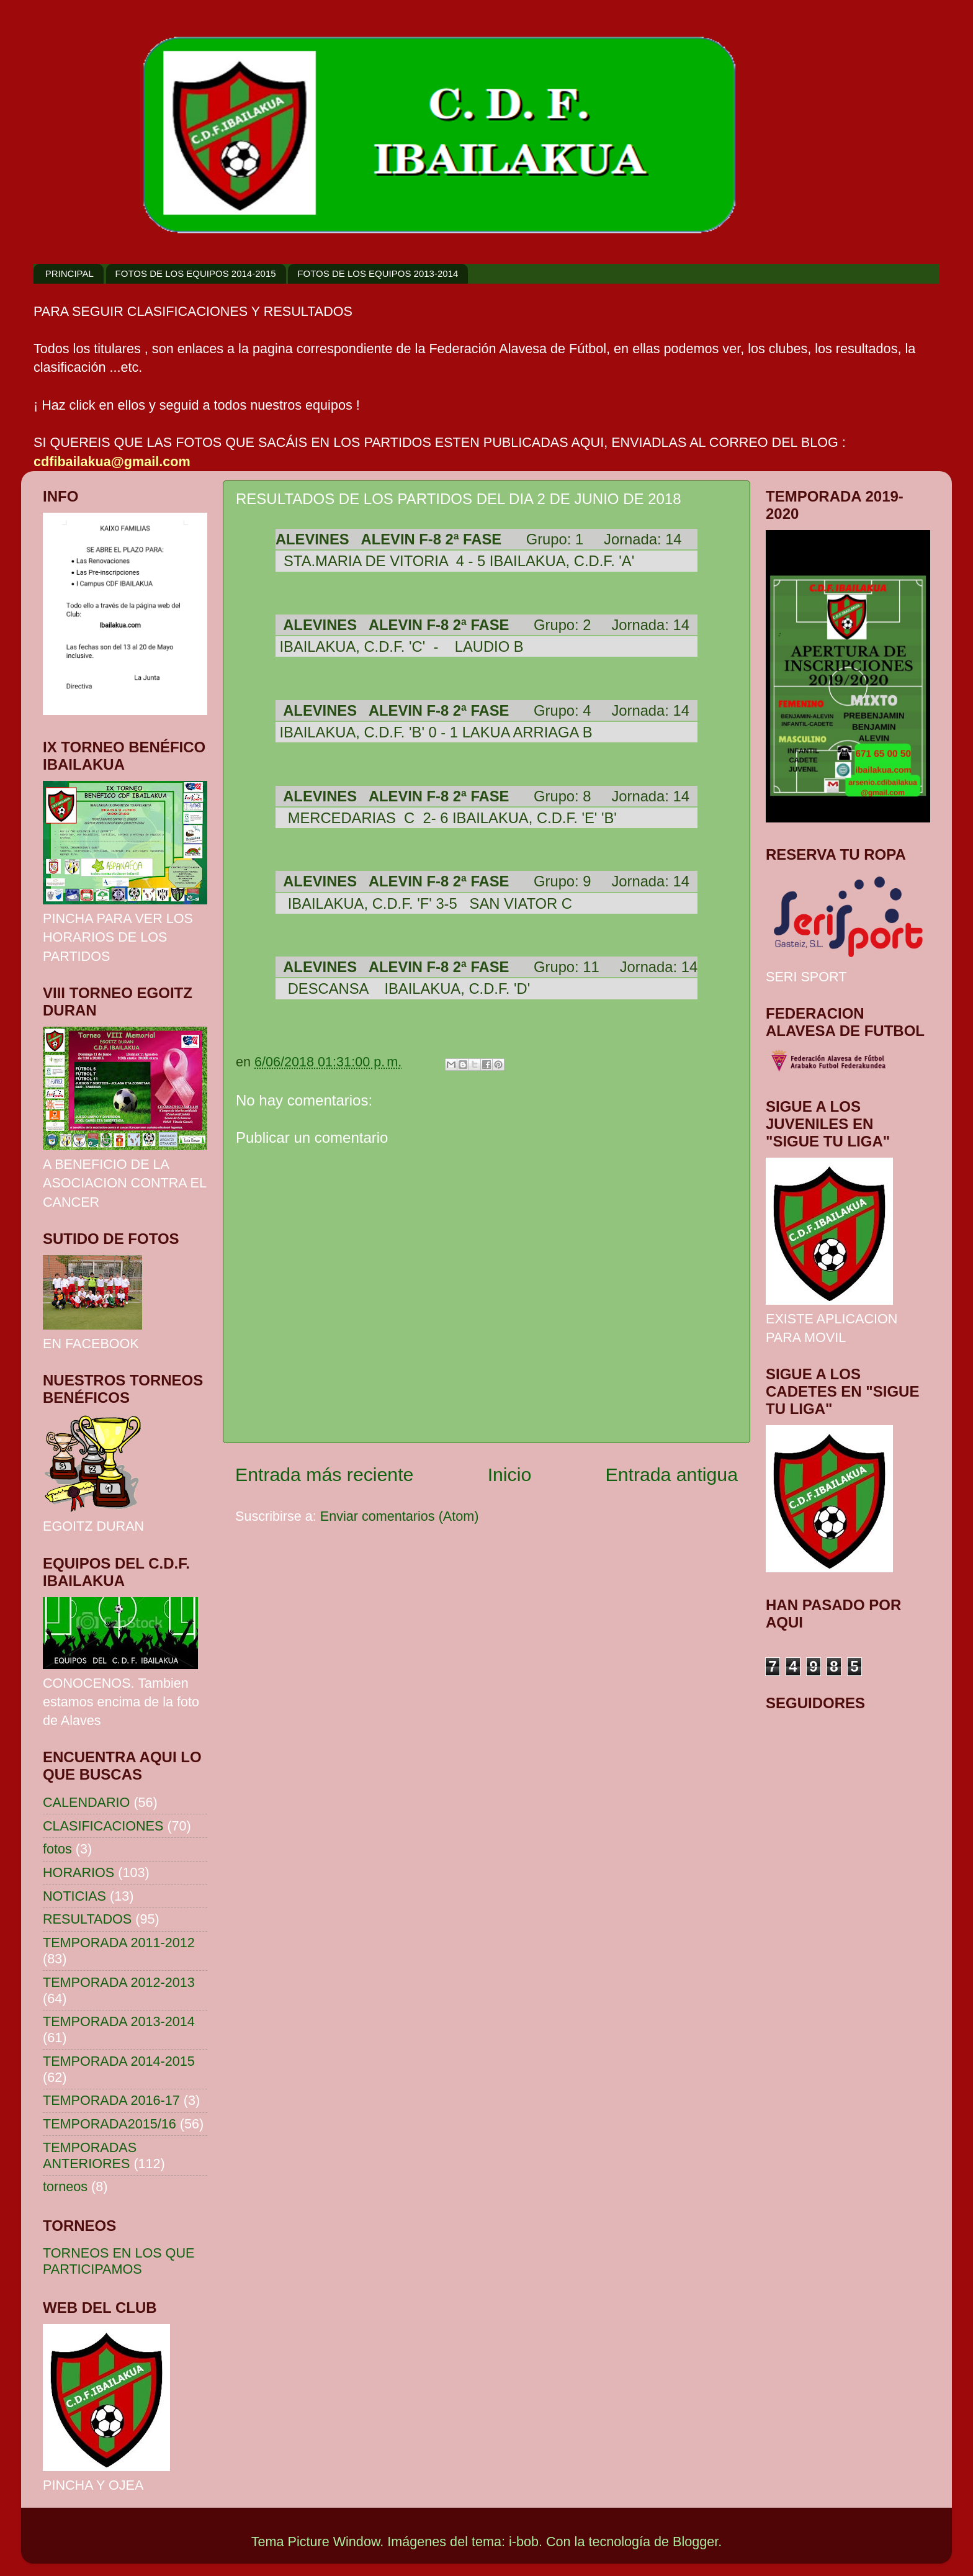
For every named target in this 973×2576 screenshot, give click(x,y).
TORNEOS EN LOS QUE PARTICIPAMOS (118, 2261)
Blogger (695, 2541)
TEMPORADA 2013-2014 (119, 2021)
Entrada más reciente (324, 1474)
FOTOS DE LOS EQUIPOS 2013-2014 (377, 273)
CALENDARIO (86, 1802)
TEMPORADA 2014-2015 (119, 2061)
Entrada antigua (672, 1474)
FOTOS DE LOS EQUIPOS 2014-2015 (195, 273)
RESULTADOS (87, 1919)
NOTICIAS (74, 1896)
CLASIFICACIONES (103, 1826)
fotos (57, 1849)
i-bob (524, 2541)
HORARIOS (78, 1872)
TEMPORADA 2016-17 (111, 2100)
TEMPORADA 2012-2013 (119, 1982)
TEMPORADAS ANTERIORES (90, 2155)
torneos (65, 2186)
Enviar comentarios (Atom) (399, 1516)
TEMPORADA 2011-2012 (119, 1942)
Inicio (510, 1474)
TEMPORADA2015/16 (109, 2124)
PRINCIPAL (69, 273)
